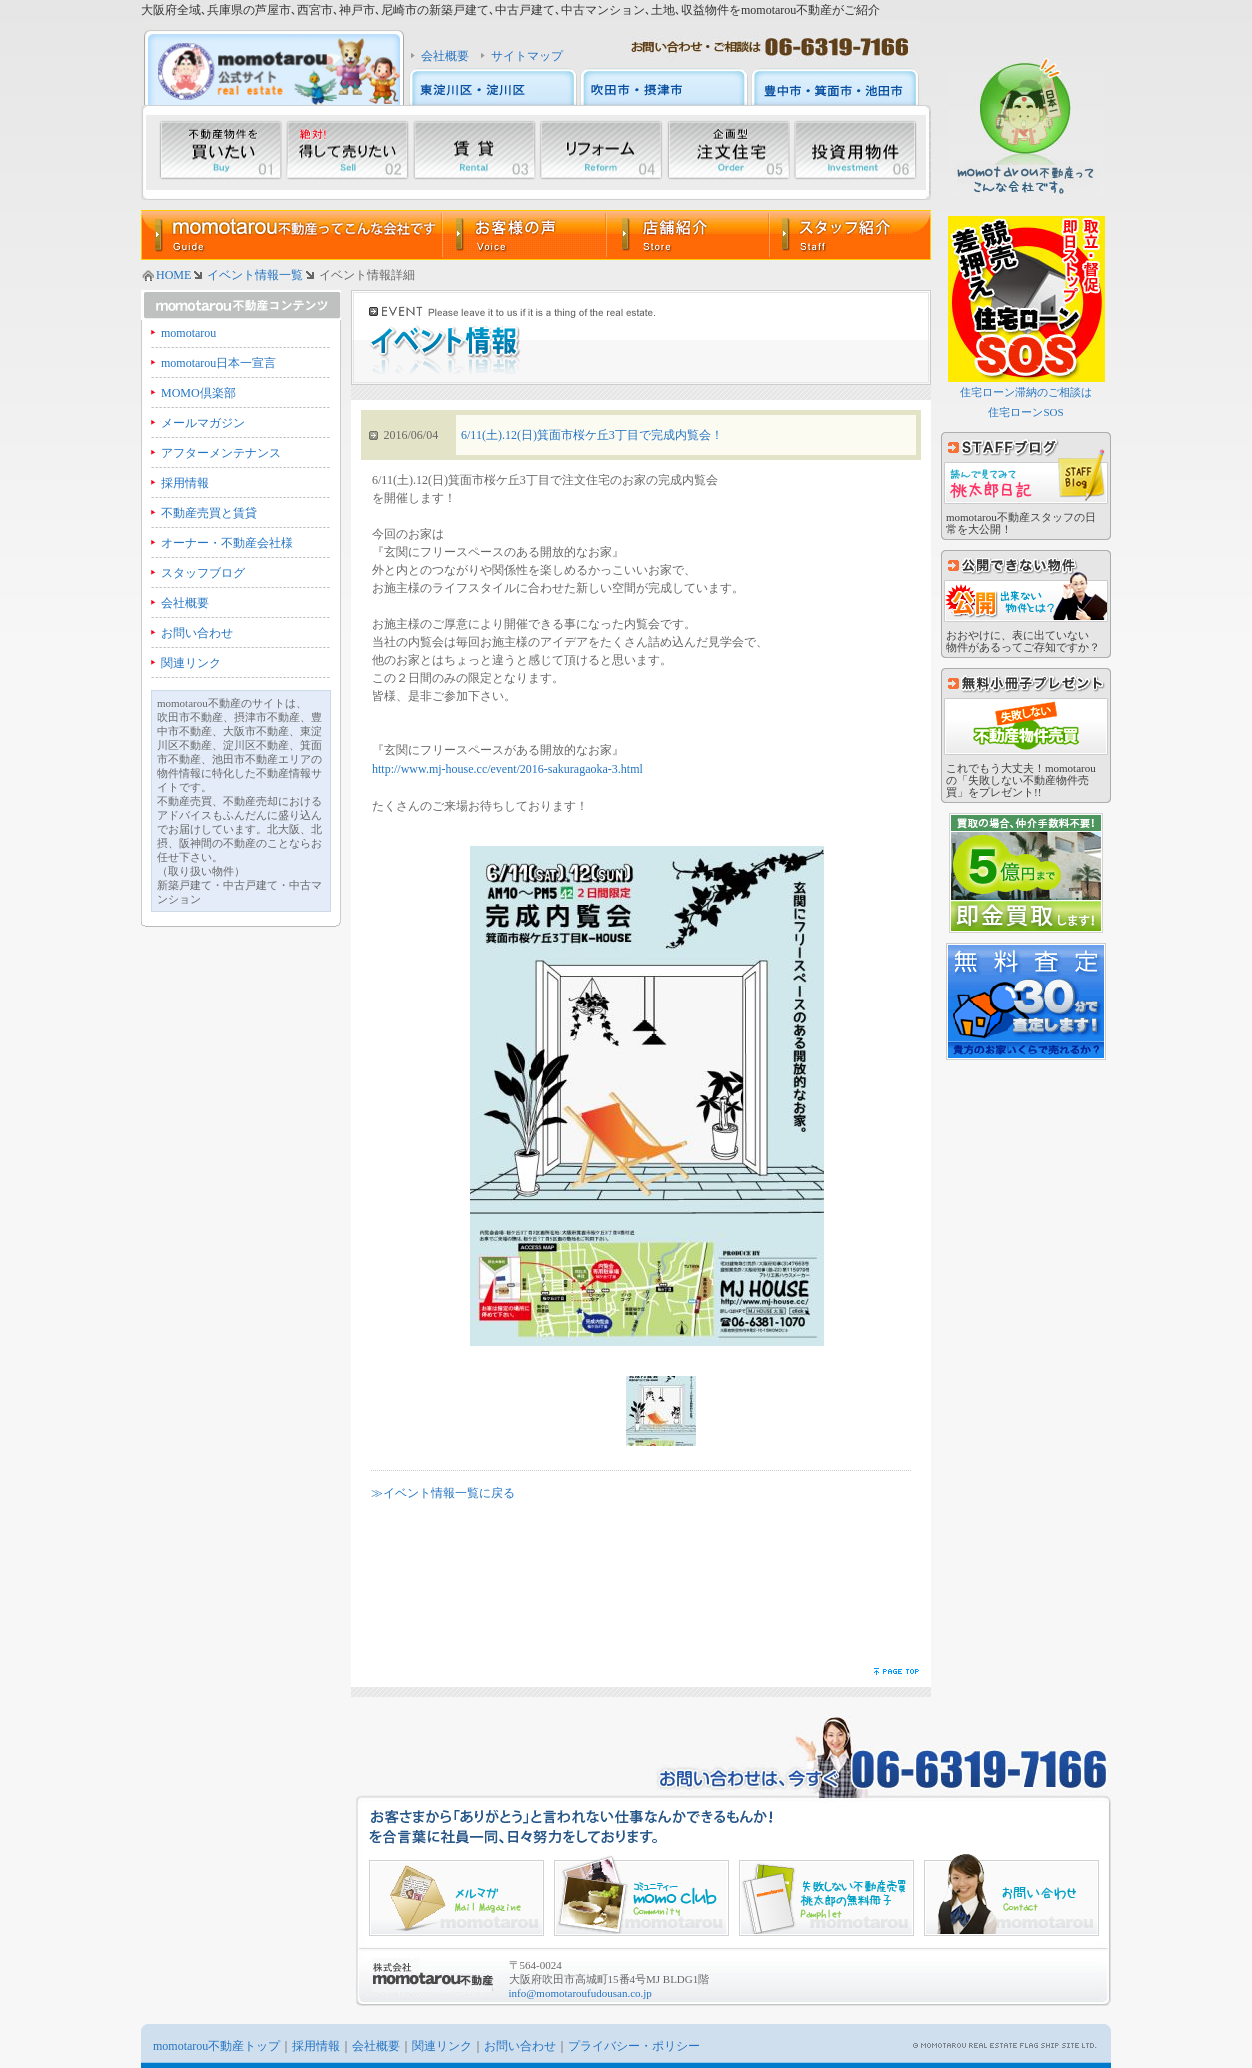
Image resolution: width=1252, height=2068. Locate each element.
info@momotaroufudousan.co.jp (580, 1993)
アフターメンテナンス (221, 453)
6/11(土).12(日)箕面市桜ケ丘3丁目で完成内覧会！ (592, 435)
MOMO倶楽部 (198, 393)
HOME (173, 275)
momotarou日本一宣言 (218, 363)
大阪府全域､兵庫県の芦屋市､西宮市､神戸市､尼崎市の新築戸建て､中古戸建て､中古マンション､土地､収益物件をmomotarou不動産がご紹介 (510, 10)
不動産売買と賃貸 (209, 513)
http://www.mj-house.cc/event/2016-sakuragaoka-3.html (507, 769)
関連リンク (191, 663)
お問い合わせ (197, 633)
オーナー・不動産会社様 (227, 543)
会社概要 (445, 56)
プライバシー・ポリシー (634, 2046)
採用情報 (185, 483)
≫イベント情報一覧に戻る (443, 1493)
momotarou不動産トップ (216, 2046)
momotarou (188, 333)
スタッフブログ (203, 573)
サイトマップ (527, 56)
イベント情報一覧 (255, 275)
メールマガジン (203, 423)
